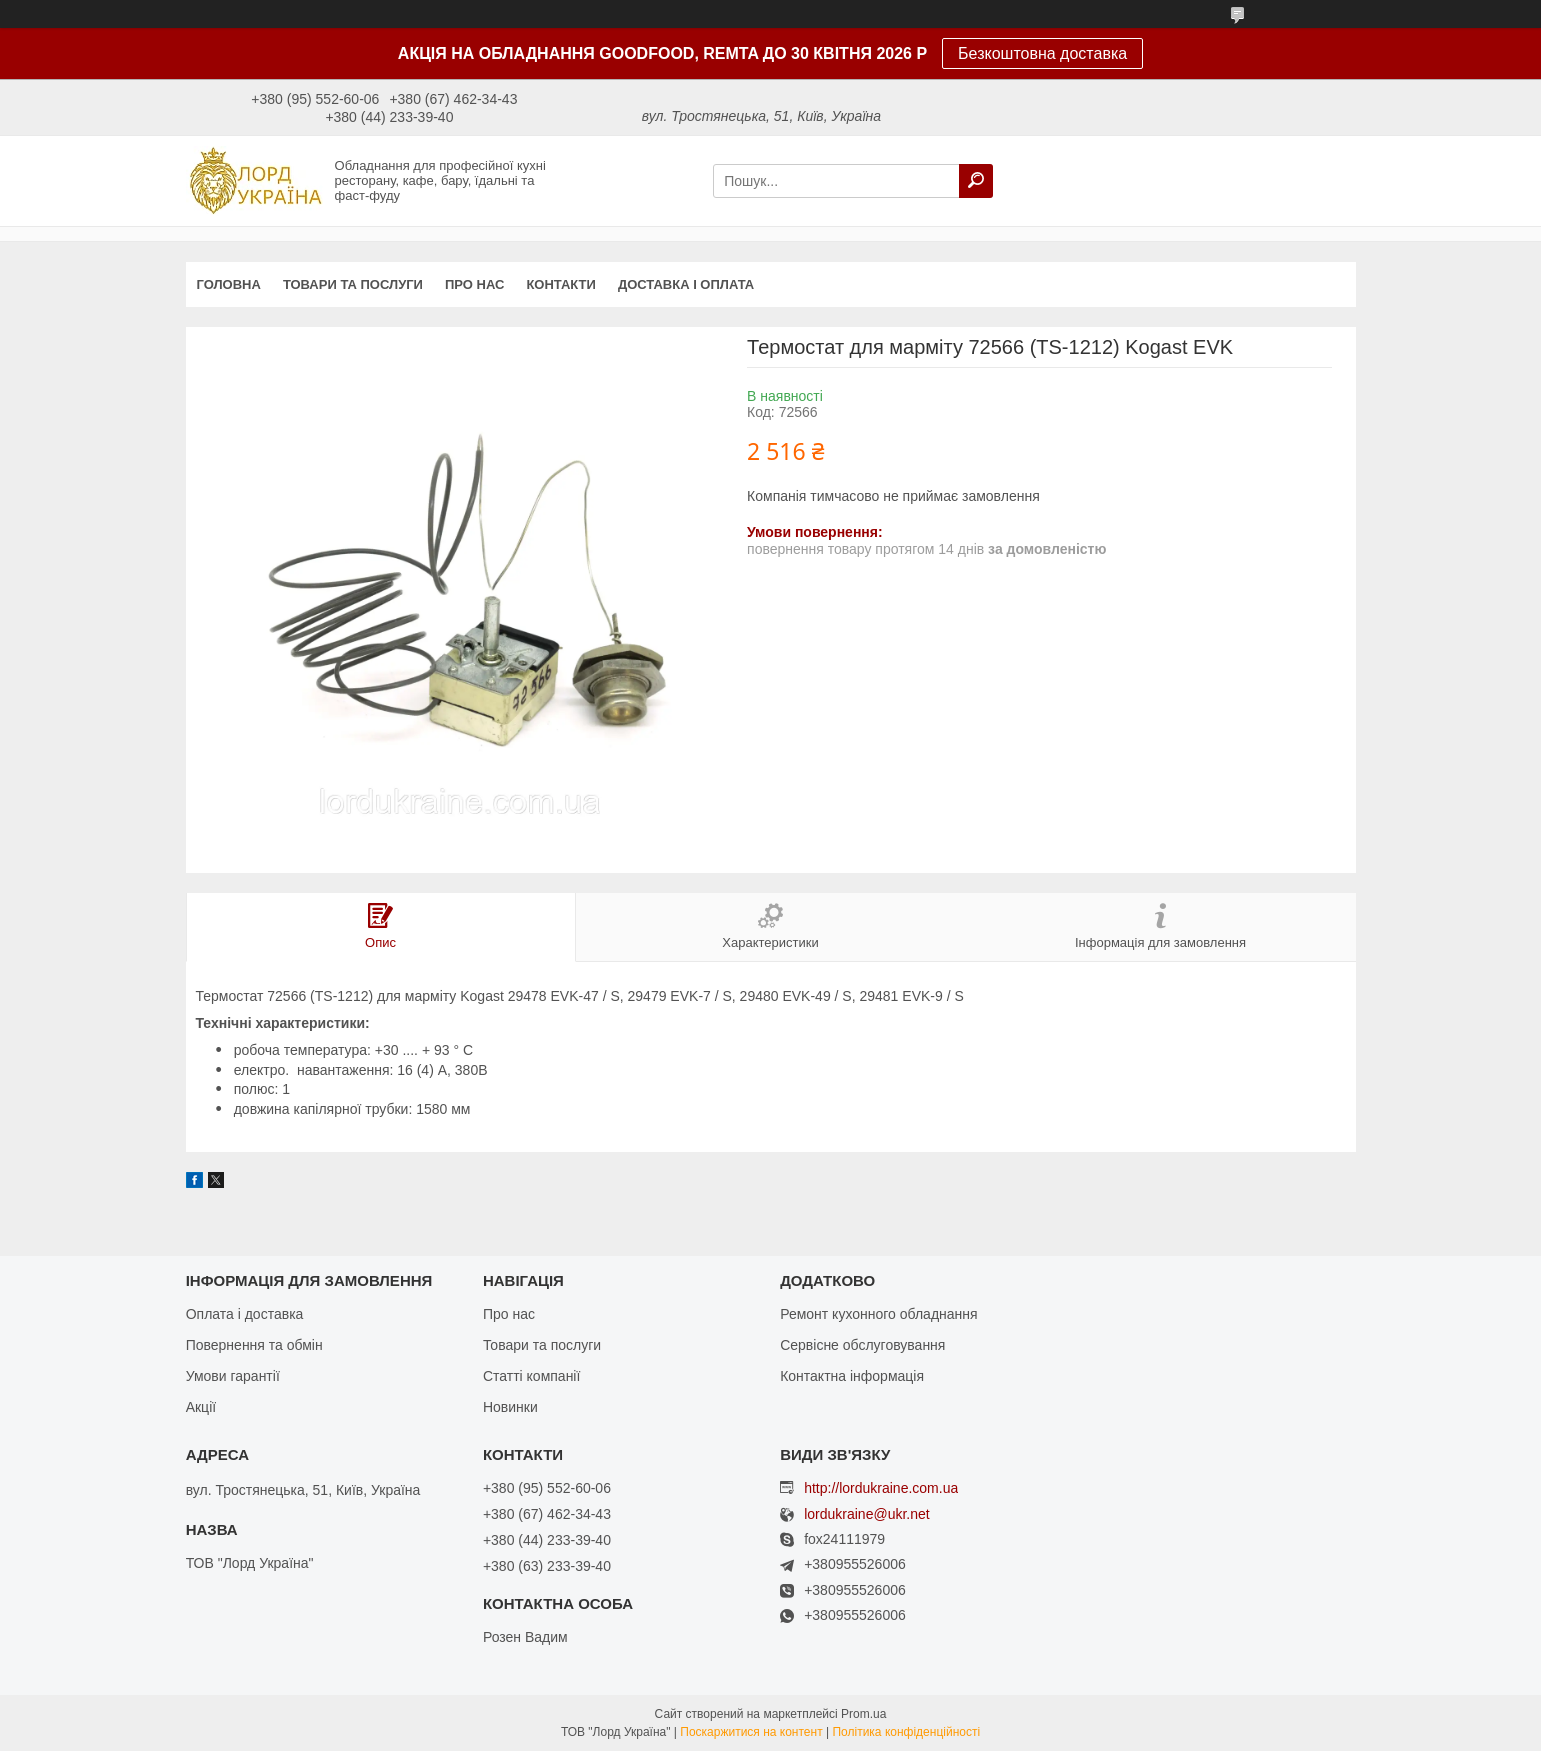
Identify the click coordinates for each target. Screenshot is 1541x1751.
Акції (201, 1407)
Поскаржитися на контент (751, 1732)
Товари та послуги (353, 284)
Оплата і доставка (245, 1314)
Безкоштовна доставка (1042, 53)
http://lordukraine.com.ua (881, 1488)
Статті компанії (531, 1376)
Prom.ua (863, 1714)
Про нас (474, 284)
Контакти (561, 284)
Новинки (510, 1407)
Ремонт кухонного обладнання (878, 1314)
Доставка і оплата (686, 284)
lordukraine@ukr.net (867, 1514)
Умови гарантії (233, 1376)
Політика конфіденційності (906, 1732)
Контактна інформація (852, 1376)
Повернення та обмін (254, 1345)
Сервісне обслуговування (862, 1345)
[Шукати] (976, 181)
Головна (229, 284)
